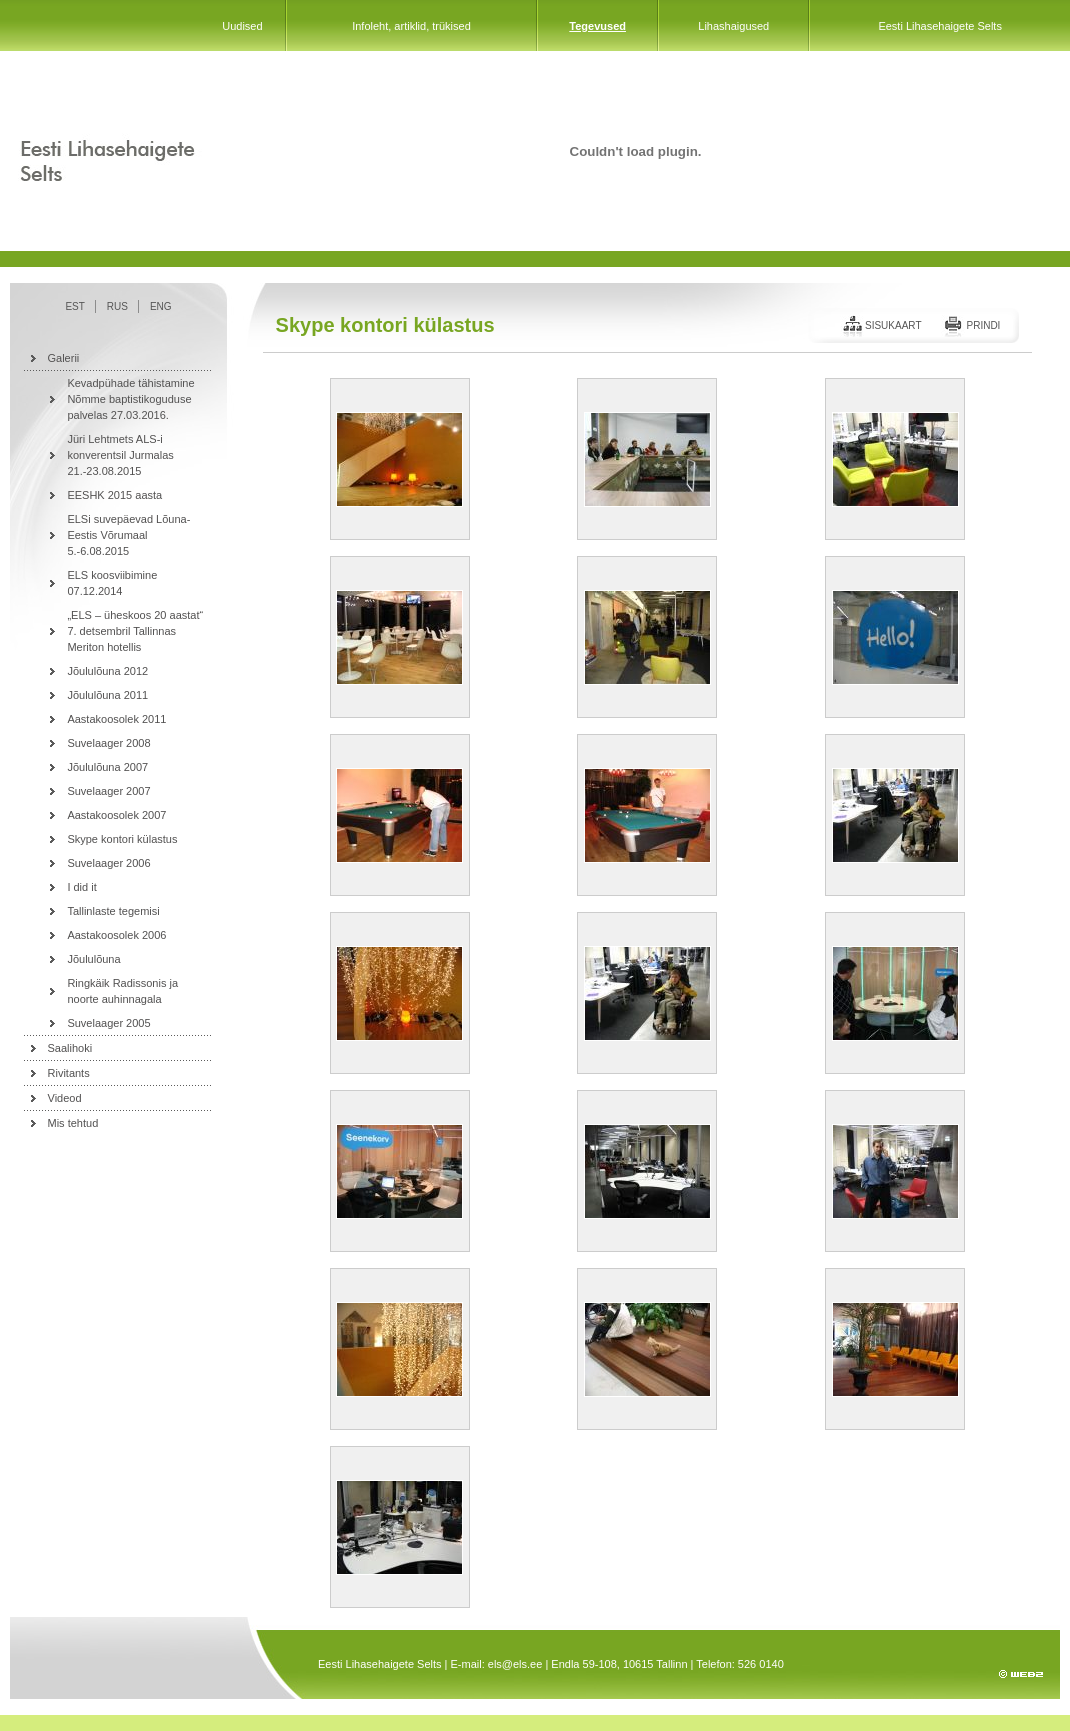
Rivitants (69, 1073)
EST (74, 306)
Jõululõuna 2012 (107, 671)
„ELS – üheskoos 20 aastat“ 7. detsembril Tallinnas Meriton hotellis (135, 631)
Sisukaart (893, 325)
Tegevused (597, 26)
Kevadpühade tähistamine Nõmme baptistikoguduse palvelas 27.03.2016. (130, 399)
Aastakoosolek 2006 (116, 935)
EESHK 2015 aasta (114, 495)
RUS (117, 306)
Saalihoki (70, 1048)
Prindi (983, 325)
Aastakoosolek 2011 (116, 719)
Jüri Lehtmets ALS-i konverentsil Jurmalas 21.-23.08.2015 (120, 455)
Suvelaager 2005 (108, 1023)
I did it (81, 887)
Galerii (64, 358)
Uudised (242, 26)
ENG (161, 306)
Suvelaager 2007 (108, 791)
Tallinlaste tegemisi (113, 911)
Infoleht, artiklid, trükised (411, 26)
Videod (65, 1098)
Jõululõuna (93, 959)
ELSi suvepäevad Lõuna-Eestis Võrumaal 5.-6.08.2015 (128, 535)
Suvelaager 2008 (108, 743)
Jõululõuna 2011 (107, 695)
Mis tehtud (73, 1123)
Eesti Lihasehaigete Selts (940, 26)
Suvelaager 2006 (108, 863)
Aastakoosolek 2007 (116, 815)
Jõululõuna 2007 (107, 767)
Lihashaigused (733, 26)
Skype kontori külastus (122, 839)
